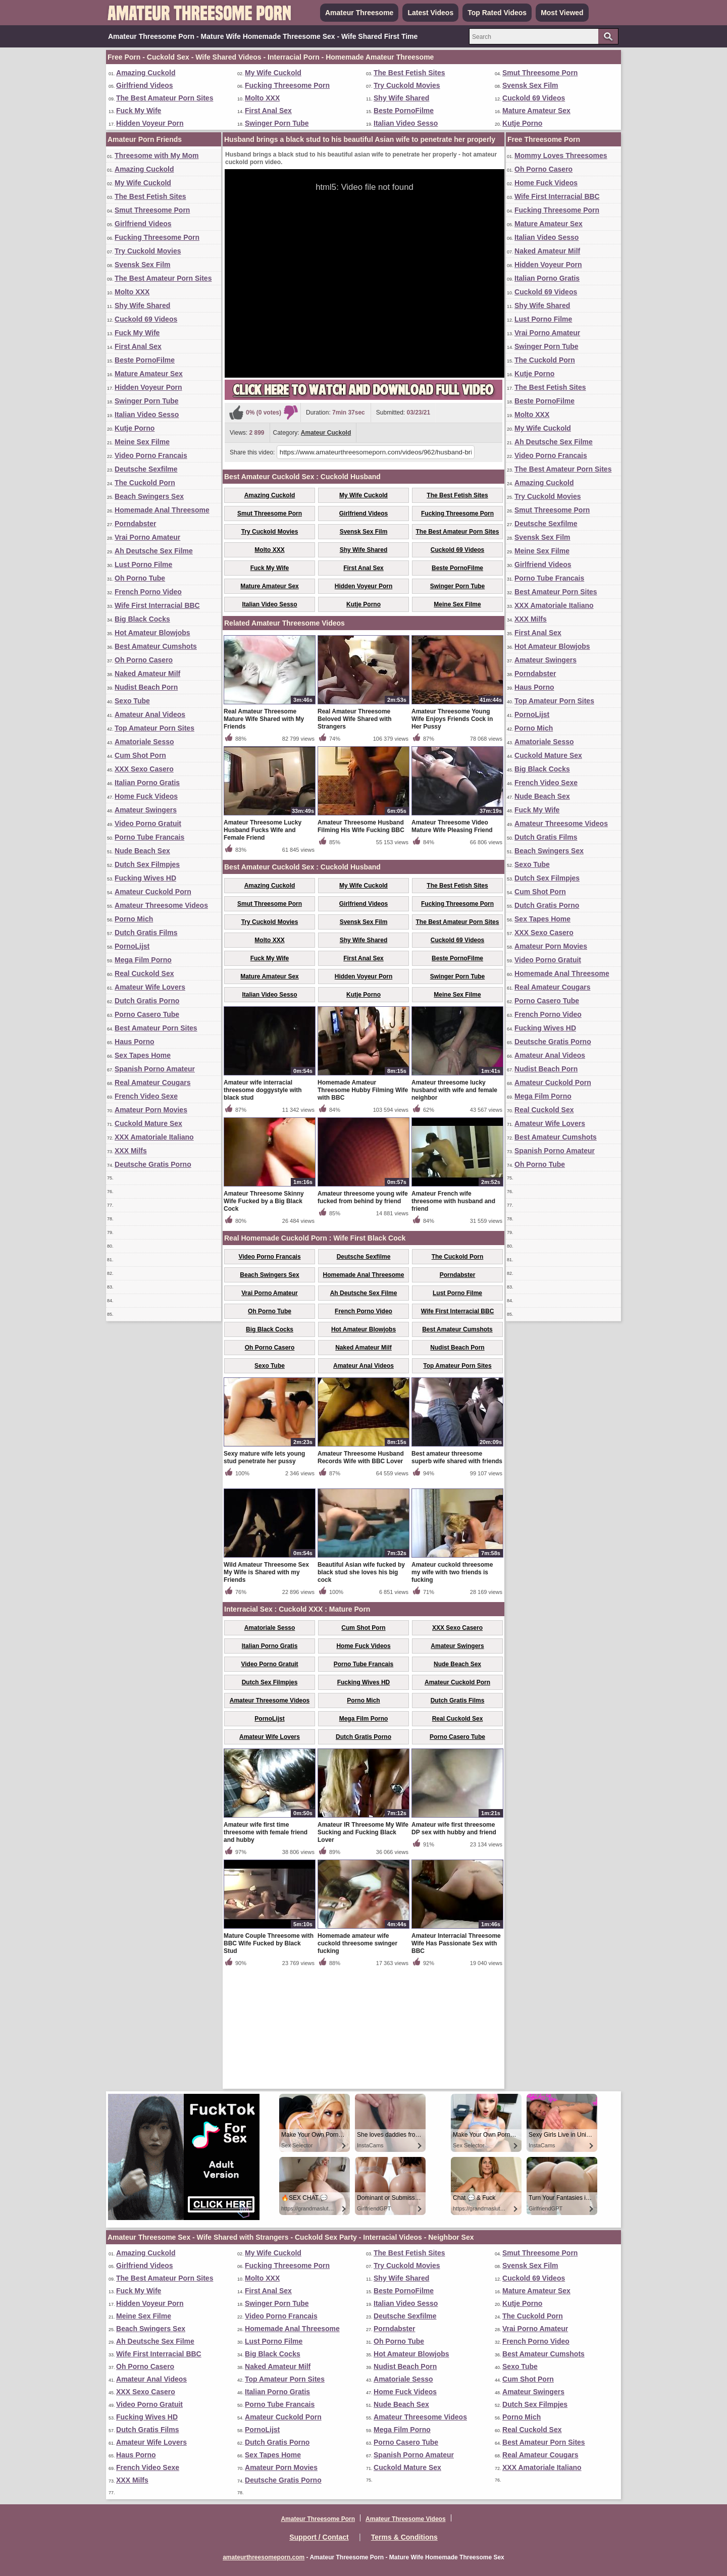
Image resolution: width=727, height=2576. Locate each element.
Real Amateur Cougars (152, 1082)
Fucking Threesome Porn (287, 85)
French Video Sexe (146, 1096)
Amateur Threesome (359, 13)
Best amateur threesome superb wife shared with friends (456, 1575)
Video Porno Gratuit (148, 823)
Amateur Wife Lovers (150, 987)
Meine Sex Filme (142, 442)
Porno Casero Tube (147, 1014)
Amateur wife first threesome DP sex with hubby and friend (453, 1946)
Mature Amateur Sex (536, 111)
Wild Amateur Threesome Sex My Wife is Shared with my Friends (266, 1690)
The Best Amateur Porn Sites (164, 98)
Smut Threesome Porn (540, 73)
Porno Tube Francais (149, 837)
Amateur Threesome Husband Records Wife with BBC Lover (361, 1575)
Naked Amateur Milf (147, 673)
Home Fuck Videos (146, 796)
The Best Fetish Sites (409, 73)
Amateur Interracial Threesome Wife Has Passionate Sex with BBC (456, 2061)
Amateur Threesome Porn (318, 2518)
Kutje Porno (522, 123)
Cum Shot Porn (140, 755)
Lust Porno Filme (143, 564)
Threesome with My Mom (156, 155)
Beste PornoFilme (404, 111)
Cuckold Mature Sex (148, 1123)
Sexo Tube (132, 701)
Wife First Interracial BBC (157, 605)
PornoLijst (132, 946)
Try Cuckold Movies (407, 85)
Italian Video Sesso (406, 123)
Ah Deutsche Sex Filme (154, 551)
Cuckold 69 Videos (533, 98)
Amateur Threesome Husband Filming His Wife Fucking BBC (361, 944)
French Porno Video (148, 592)
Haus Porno (134, 1042)
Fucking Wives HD (145, 878)
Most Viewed (562, 13)
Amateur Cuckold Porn (153, 892)
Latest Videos (430, 13)
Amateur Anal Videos (150, 714)
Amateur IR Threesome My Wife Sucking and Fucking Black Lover (363, 1950)
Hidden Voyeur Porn (150, 123)
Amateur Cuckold (326, 432)
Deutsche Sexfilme (146, 469)
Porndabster (135, 524)
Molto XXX (262, 98)
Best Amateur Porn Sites (156, 1028)
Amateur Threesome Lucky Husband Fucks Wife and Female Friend (262, 948)
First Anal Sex (268, 111)
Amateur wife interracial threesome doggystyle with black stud (263, 1208)
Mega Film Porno (143, 960)
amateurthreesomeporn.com (263, 2557)
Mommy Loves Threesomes (560, 155)
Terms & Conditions (404, 2537)
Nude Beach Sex (142, 851)
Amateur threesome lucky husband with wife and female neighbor (454, 1208)
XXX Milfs (131, 1151)
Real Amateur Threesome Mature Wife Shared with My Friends (264, 837)
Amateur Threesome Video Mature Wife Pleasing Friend (452, 944)
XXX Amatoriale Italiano (154, 1137)
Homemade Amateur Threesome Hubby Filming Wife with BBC (363, 1208)
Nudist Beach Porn (146, 687)
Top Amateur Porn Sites (154, 728)
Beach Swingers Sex (149, 496)
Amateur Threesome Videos (161, 905)
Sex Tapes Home (143, 1055)
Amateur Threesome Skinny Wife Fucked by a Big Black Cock (264, 1319)
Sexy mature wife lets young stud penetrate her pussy (264, 1575)
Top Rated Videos (497, 13)
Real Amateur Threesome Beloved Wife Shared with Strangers (355, 837)
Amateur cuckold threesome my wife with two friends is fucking (452, 1690)
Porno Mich (134, 919)
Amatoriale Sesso (144, 742)
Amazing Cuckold (145, 73)
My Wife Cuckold (273, 73)
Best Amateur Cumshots (156, 646)
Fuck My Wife (138, 111)
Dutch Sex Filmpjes (147, 864)
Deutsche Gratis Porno (153, 1164)
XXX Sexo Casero (144, 769)
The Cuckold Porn (145, 483)
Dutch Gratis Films (146, 933)
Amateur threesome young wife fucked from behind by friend (363, 1315)
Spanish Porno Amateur (155, 1069)
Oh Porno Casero (144, 660)
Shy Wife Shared (401, 98)
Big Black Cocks (142, 619)
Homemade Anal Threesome (162, 510)
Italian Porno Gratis (147, 783)
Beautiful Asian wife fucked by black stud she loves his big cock (361, 1690)
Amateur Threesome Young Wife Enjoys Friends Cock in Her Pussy (452, 837)
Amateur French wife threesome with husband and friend (453, 1319)
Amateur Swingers (146, 810)
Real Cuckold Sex (144, 973)
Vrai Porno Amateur (147, 537)
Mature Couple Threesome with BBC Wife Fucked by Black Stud (269, 2061)
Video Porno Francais (151, 455)
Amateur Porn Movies (151, 1110)
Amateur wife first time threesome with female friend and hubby (265, 1950)
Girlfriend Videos (144, 85)
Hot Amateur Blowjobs (152, 633)
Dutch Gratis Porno (147, 1001)
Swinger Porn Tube (277, 123)
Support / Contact (318, 2537)
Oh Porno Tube (140, 578)
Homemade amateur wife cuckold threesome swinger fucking (357, 2061)
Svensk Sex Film (530, 85)
